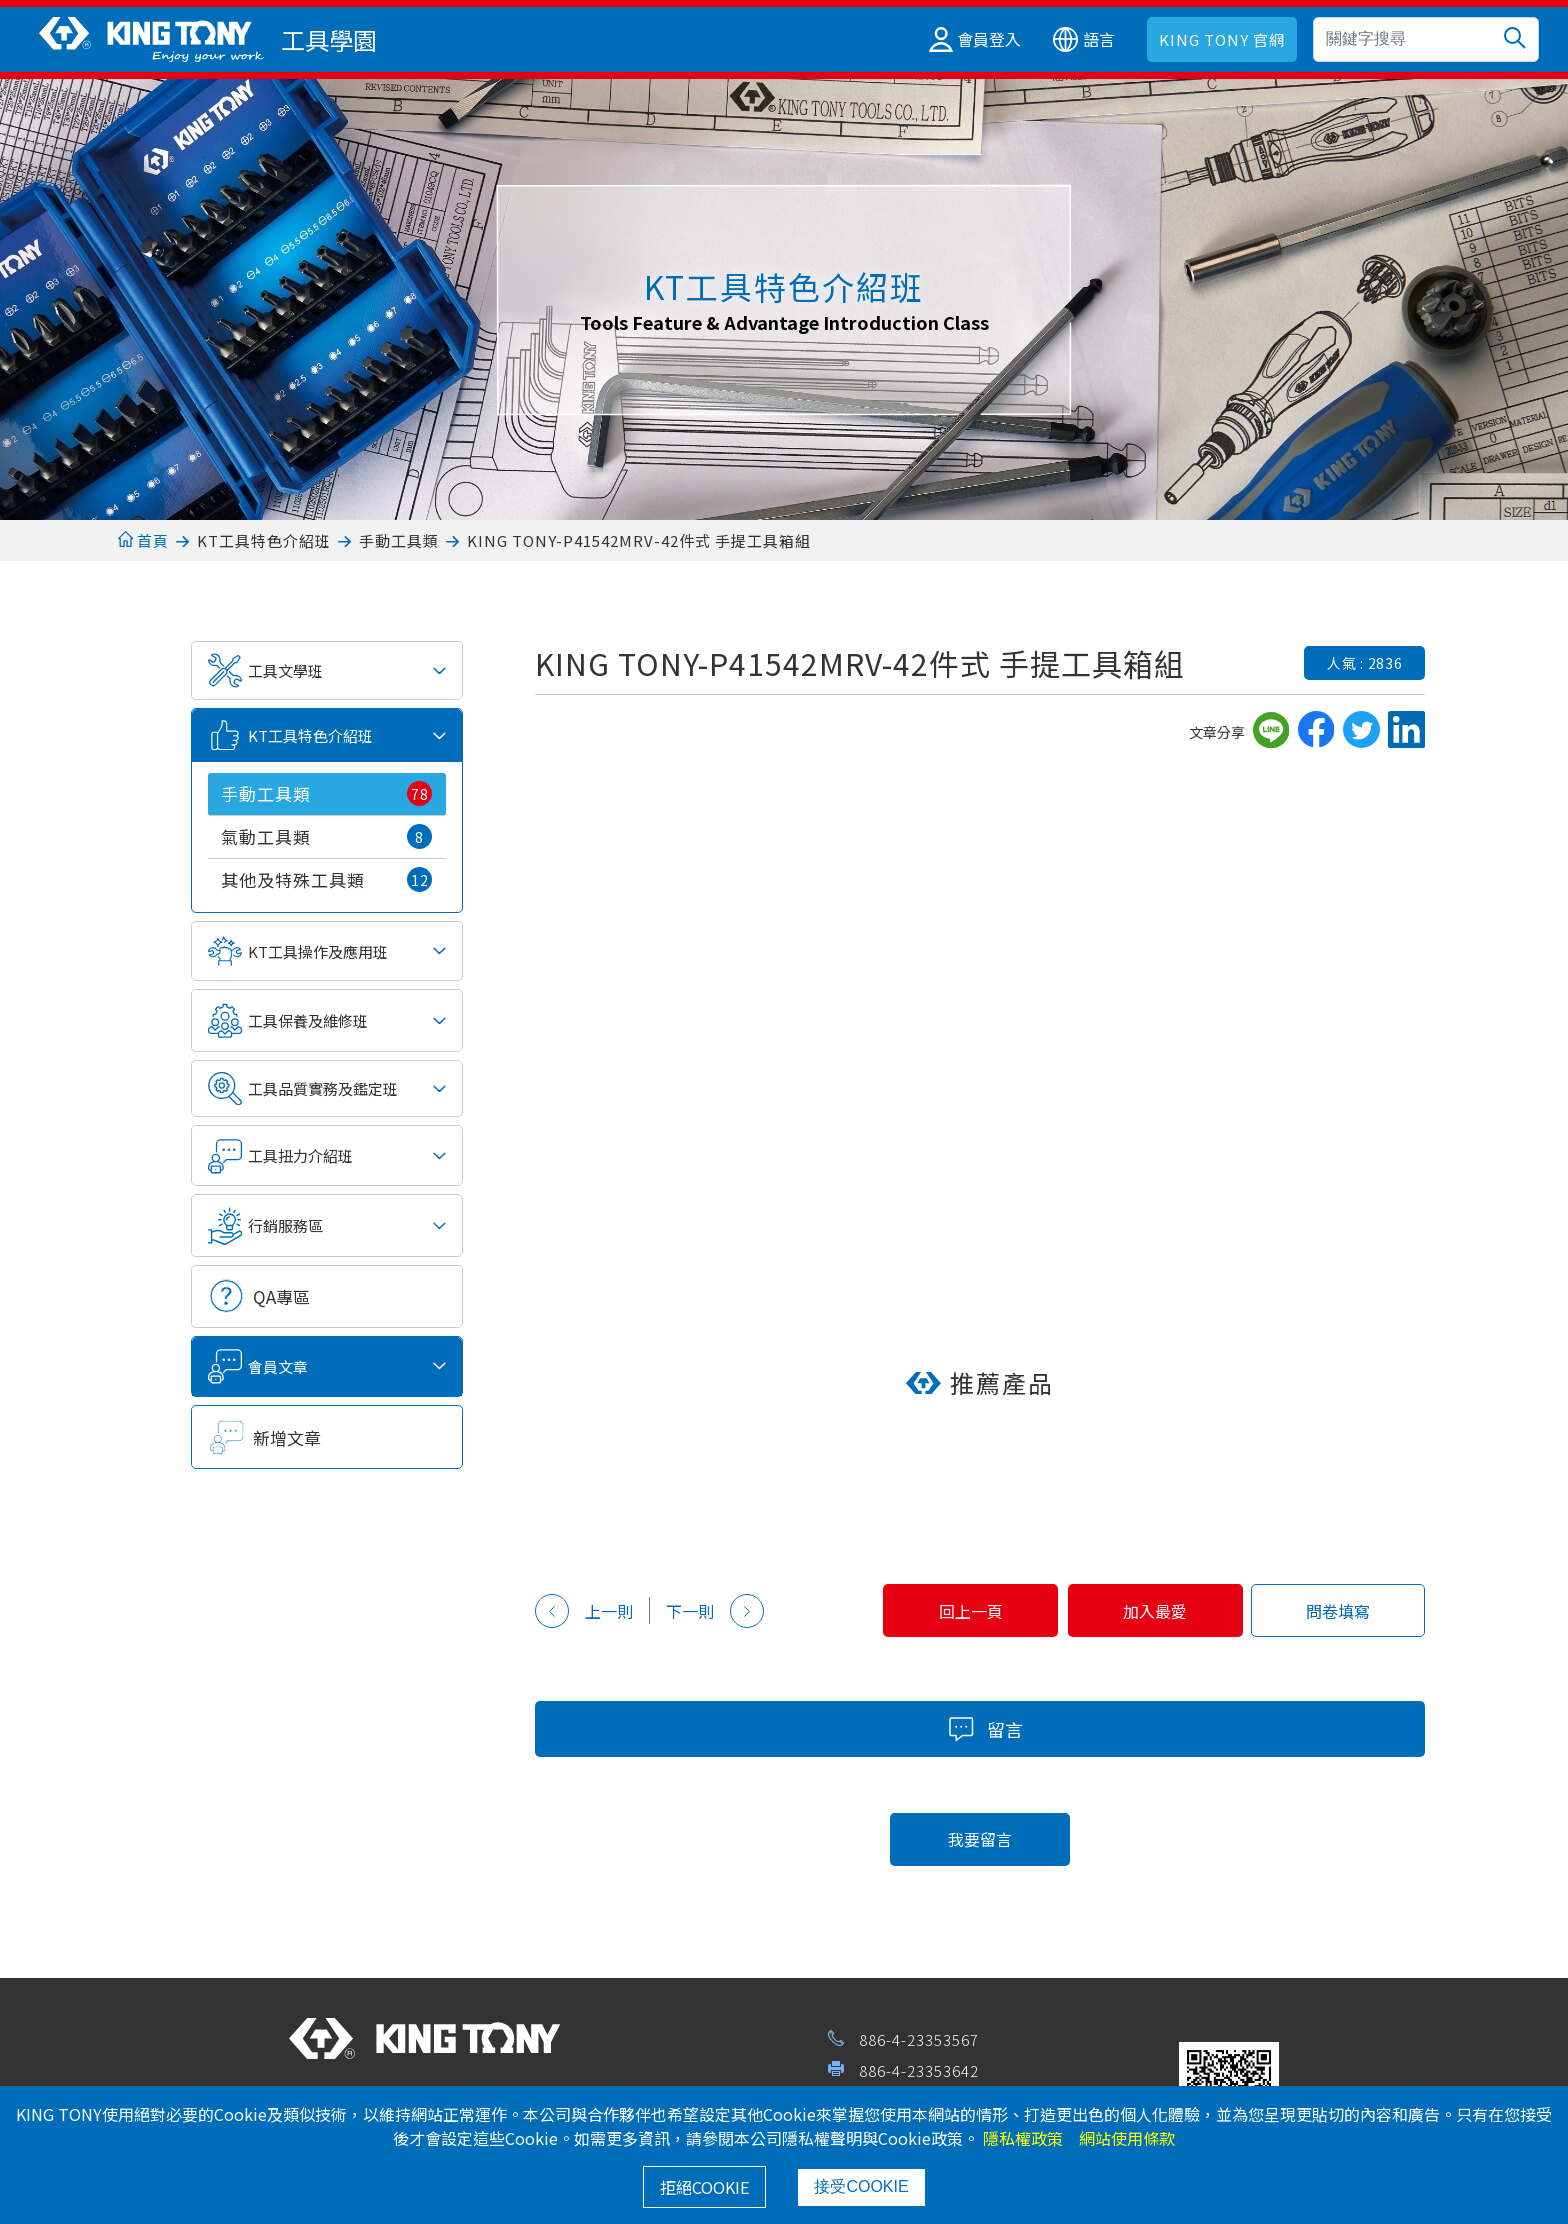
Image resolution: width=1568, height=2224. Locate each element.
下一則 (715, 1611)
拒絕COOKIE (704, 2187)
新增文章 (287, 1437)
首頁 (143, 540)
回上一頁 (965, 1611)
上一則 (584, 1611)
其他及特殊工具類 (326, 879)
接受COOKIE (861, 2186)
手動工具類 (399, 540)
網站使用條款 (1127, 2138)
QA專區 (281, 1296)
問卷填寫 (1337, 1611)
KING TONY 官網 (1222, 39)
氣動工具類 (326, 836)
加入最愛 (1152, 1611)
